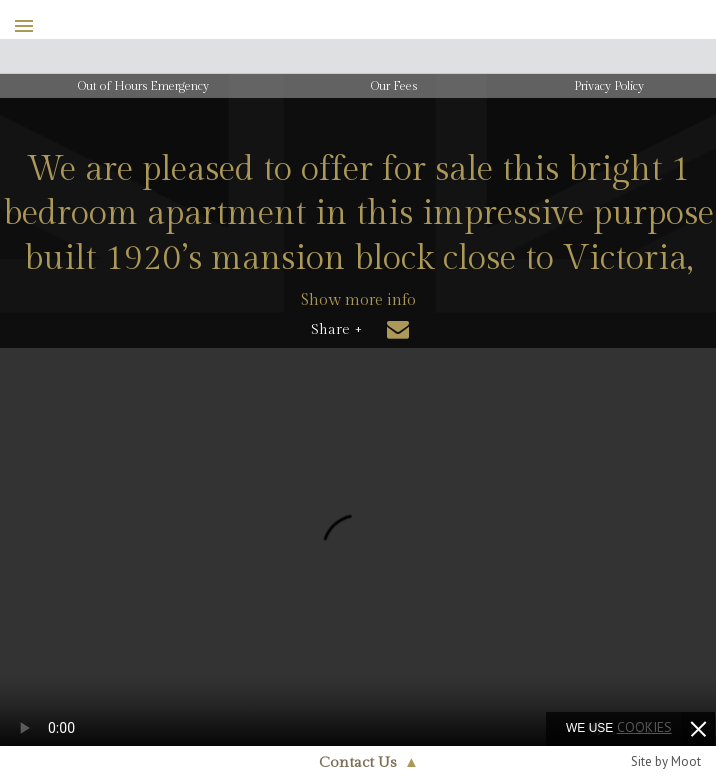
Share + (336, 330)
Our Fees (394, 86)
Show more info (358, 300)
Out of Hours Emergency (143, 86)
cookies (644, 727)
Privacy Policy (609, 86)
